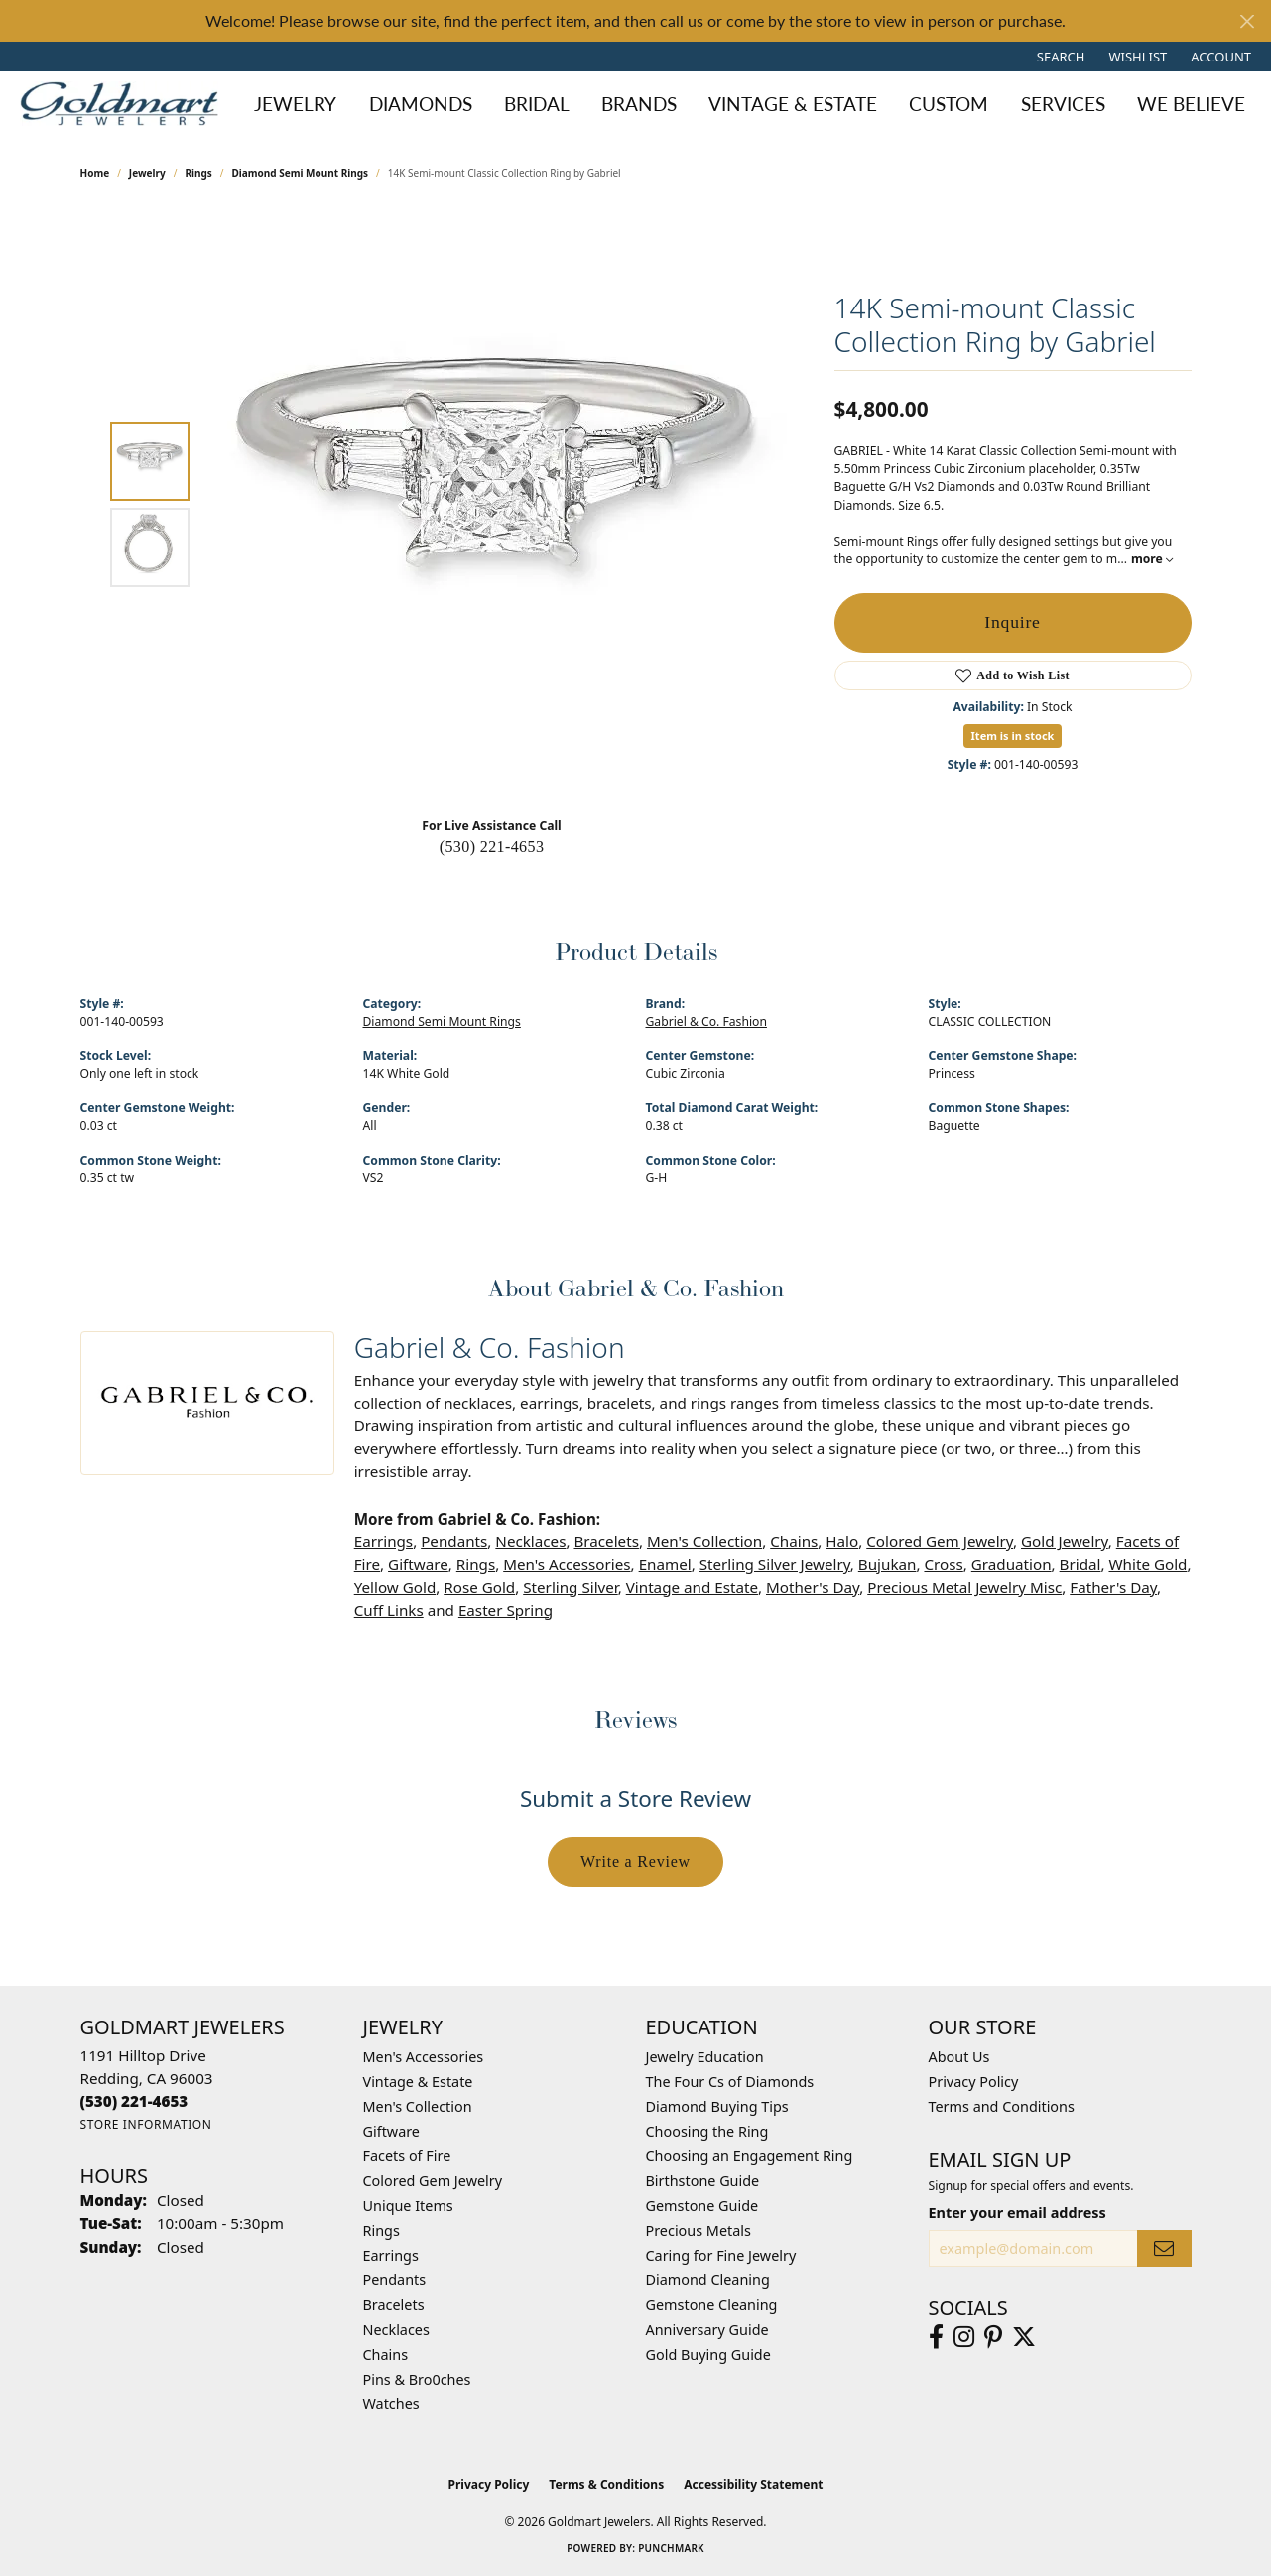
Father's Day (1113, 1587)
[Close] (1246, 21)
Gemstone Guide (702, 2205)
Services (1063, 103)
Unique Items (408, 2205)
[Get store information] (146, 2124)
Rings (198, 173)
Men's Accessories (566, 1564)
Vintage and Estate (692, 1587)
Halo (842, 1541)
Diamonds (420, 103)
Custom (948, 103)
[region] (497, 503)
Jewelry (295, 103)
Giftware (418, 1564)
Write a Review (635, 1861)
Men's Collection (704, 1541)
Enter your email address (1017, 2212)
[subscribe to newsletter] (1164, 2248)
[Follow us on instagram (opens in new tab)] (963, 2337)
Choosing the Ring (707, 2131)
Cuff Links (389, 1610)
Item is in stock (1013, 735)
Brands (639, 103)
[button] (1059, 56)
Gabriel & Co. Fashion (706, 1021)
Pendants (454, 1541)
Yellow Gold (395, 1587)
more (1152, 559)
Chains (794, 1541)
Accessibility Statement (753, 2484)
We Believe (1191, 103)
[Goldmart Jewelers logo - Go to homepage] (124, 103)
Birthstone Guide (703, 2180)
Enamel (665, 1564)
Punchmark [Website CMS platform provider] (671, 2548)
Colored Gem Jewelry (939, 1541)
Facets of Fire (407, 2156)
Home (95, 173)
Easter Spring (505, 1610)
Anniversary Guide (707, 2329)
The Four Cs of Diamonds (730, 2081)
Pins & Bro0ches (417, 2379)
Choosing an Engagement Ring (749, 2156)
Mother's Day (812, 1587)
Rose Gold (479, 1587)
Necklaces (530, 1541)
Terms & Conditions (606, 2484)
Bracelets (605, 1541)
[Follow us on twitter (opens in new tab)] (1024, 2337)
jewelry (147, 173)
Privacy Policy (974, 2081)
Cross (943, 1564)
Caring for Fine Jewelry (721, 2255)
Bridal (537, 103)
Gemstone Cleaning (712, 2304)
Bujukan (887, 1564)
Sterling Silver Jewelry (774, 1564)
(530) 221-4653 (492, 846)
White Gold (1147, 1564)
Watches (391, 2403)
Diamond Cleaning (708, 2279)
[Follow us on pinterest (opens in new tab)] (993, 2337)
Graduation (1011, 1564)
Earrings (383, 1541)
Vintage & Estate (792, 103)
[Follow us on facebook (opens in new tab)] (936, 2337)
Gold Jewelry (1064, 1541)
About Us (959, 2056)
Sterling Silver (570, 1587)
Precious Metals (698, 2230)
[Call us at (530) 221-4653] (134, 2101)
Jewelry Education (705, 2056)
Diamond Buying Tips (717, 2106)
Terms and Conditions (1002, 2106)
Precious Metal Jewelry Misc (964, 1587)
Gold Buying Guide (708, 2354)
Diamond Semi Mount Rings (300, 173)
